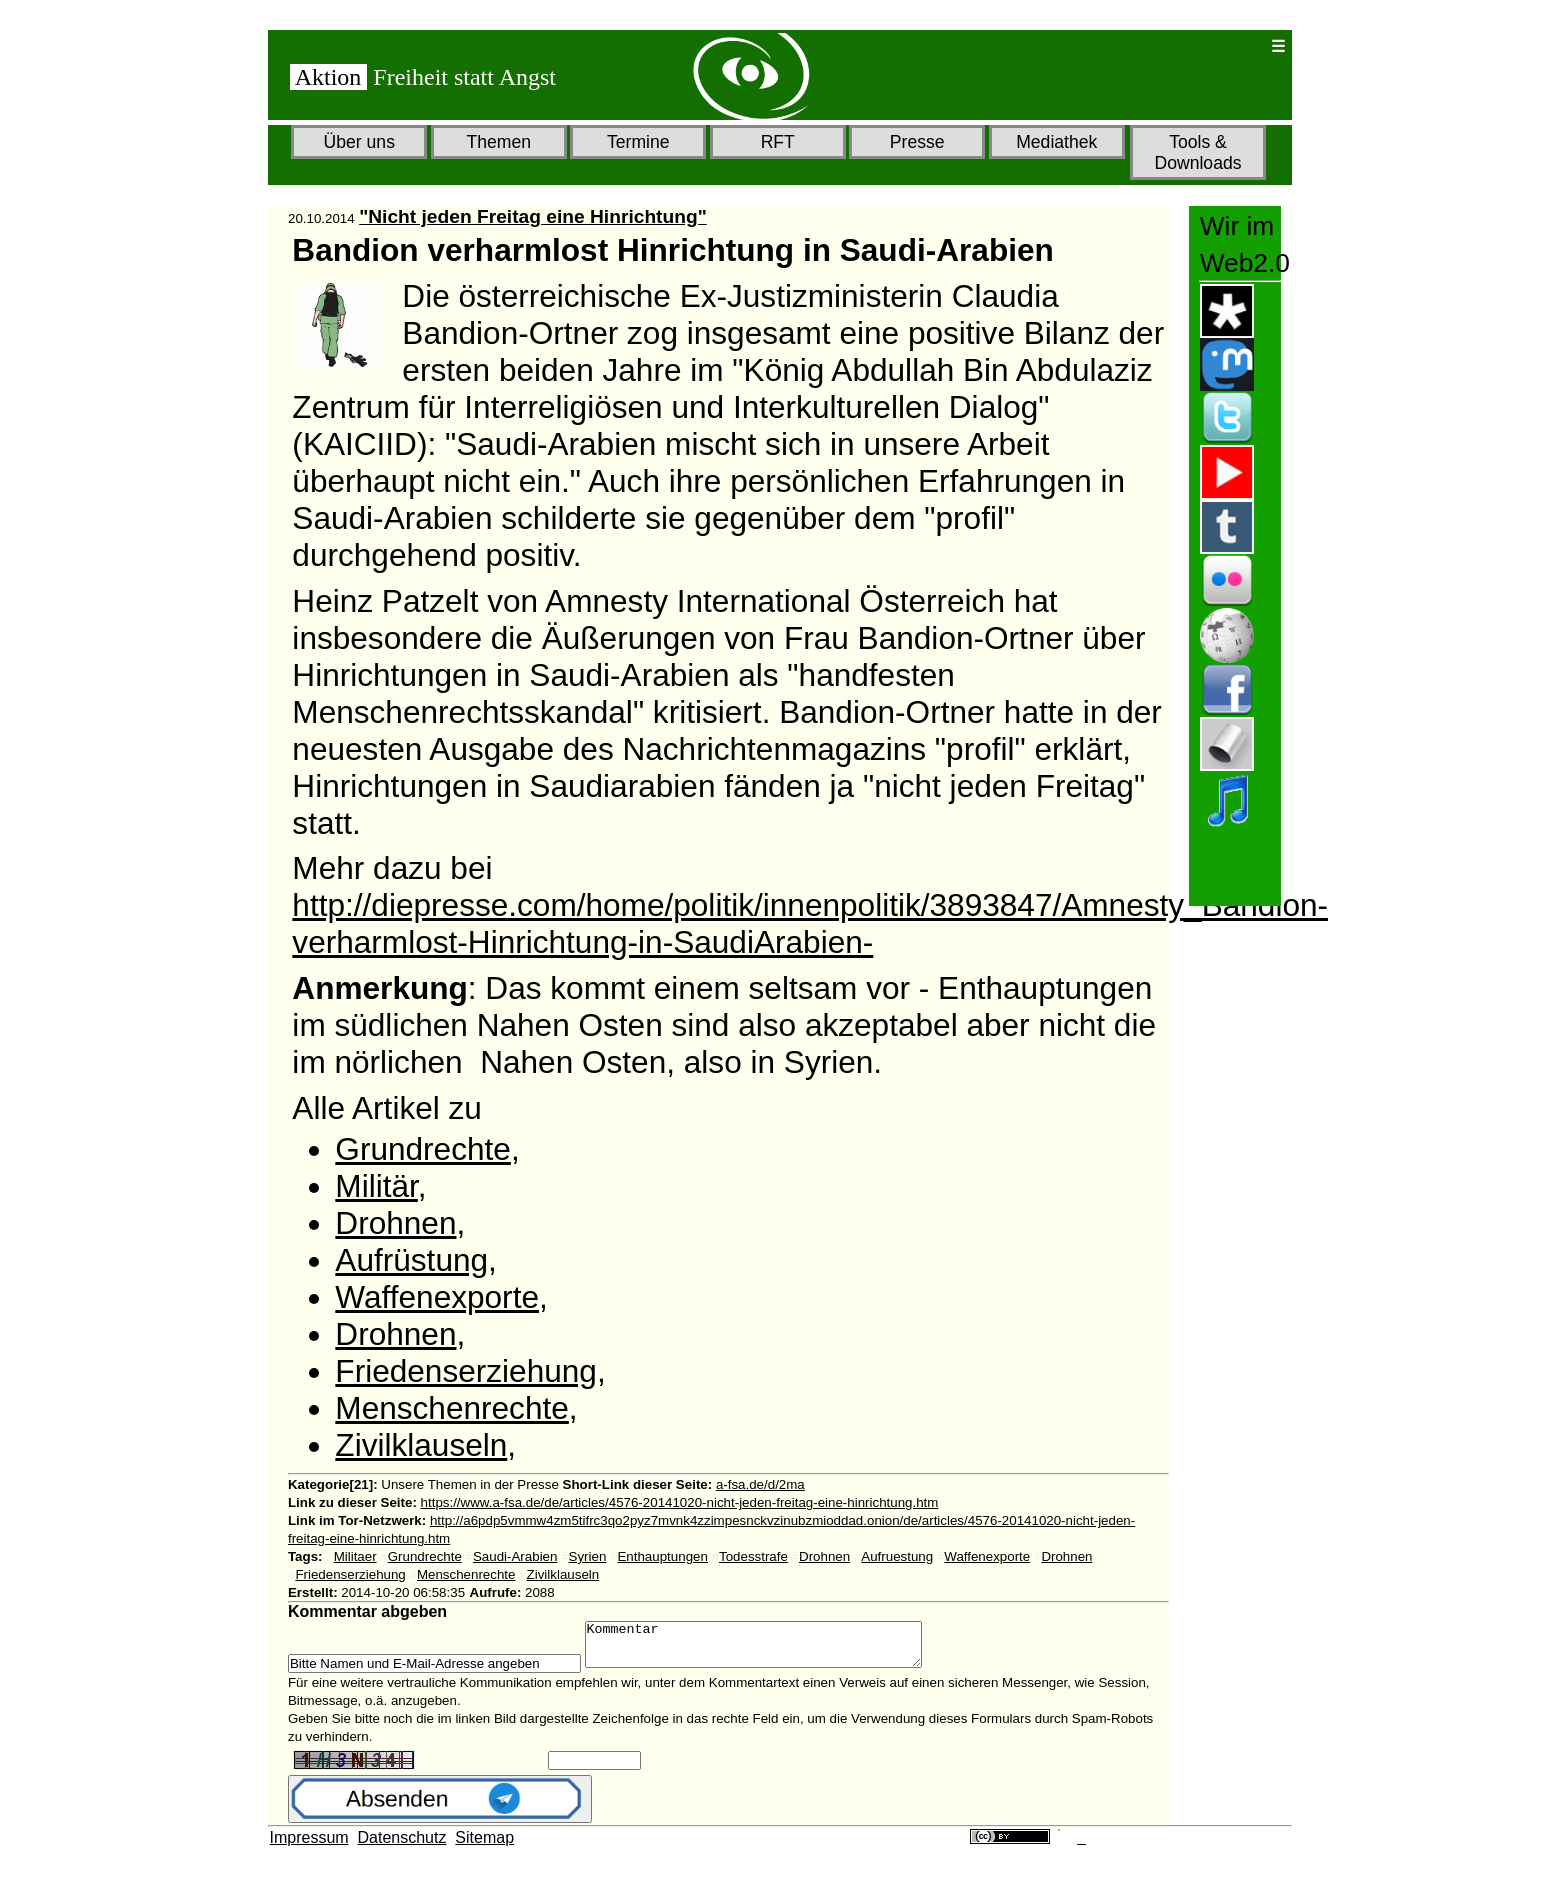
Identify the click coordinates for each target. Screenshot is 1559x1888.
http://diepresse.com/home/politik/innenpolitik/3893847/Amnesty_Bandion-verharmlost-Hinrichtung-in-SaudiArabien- (810, 923)
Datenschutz (402, 1846)
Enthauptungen (662, 1556)
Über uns (359, 142)
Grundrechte (423, 1149)
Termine (638, 142)
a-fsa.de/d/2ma (760, 1484)
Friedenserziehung (466, 1371)
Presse (917, 142)
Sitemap (484, 1846)
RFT (778, 142)
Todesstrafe (753, 1556)
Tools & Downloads (1197, 152)
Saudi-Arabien (515, 1556)
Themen (498, 142)
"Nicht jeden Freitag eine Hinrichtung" (533, 216)
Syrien (588, 1556)
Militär (376, 1186)
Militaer (355, 1556)
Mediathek (1056, 142)
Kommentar (773, 1649)
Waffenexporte (437, 1297)
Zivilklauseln (421, 1445)
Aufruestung (897, 1556)
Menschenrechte (451, 1408)
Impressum (309, 1846)
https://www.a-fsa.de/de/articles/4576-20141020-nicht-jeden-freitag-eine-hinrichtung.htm (680, 1502)
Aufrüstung (411, 1260)
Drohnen (395, 1223)
